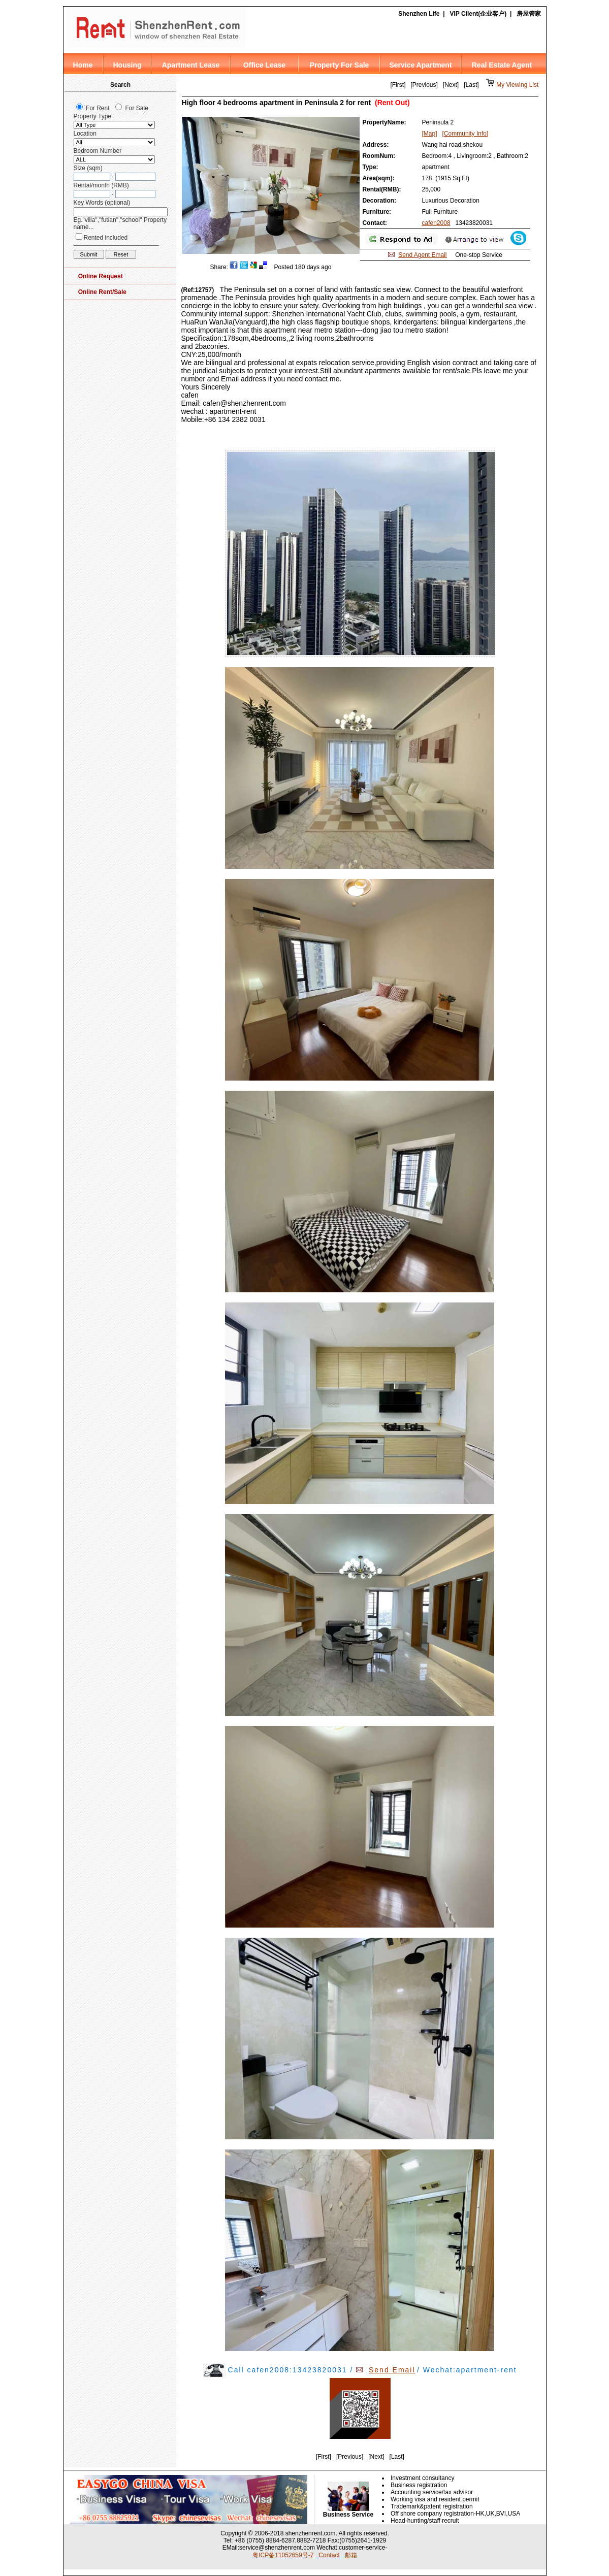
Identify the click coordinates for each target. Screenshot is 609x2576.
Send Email (392, 2370)
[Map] (429, 133)
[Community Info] (465, 133)
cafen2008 (436, 222)
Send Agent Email (422, 254)
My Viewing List (516, 84)
